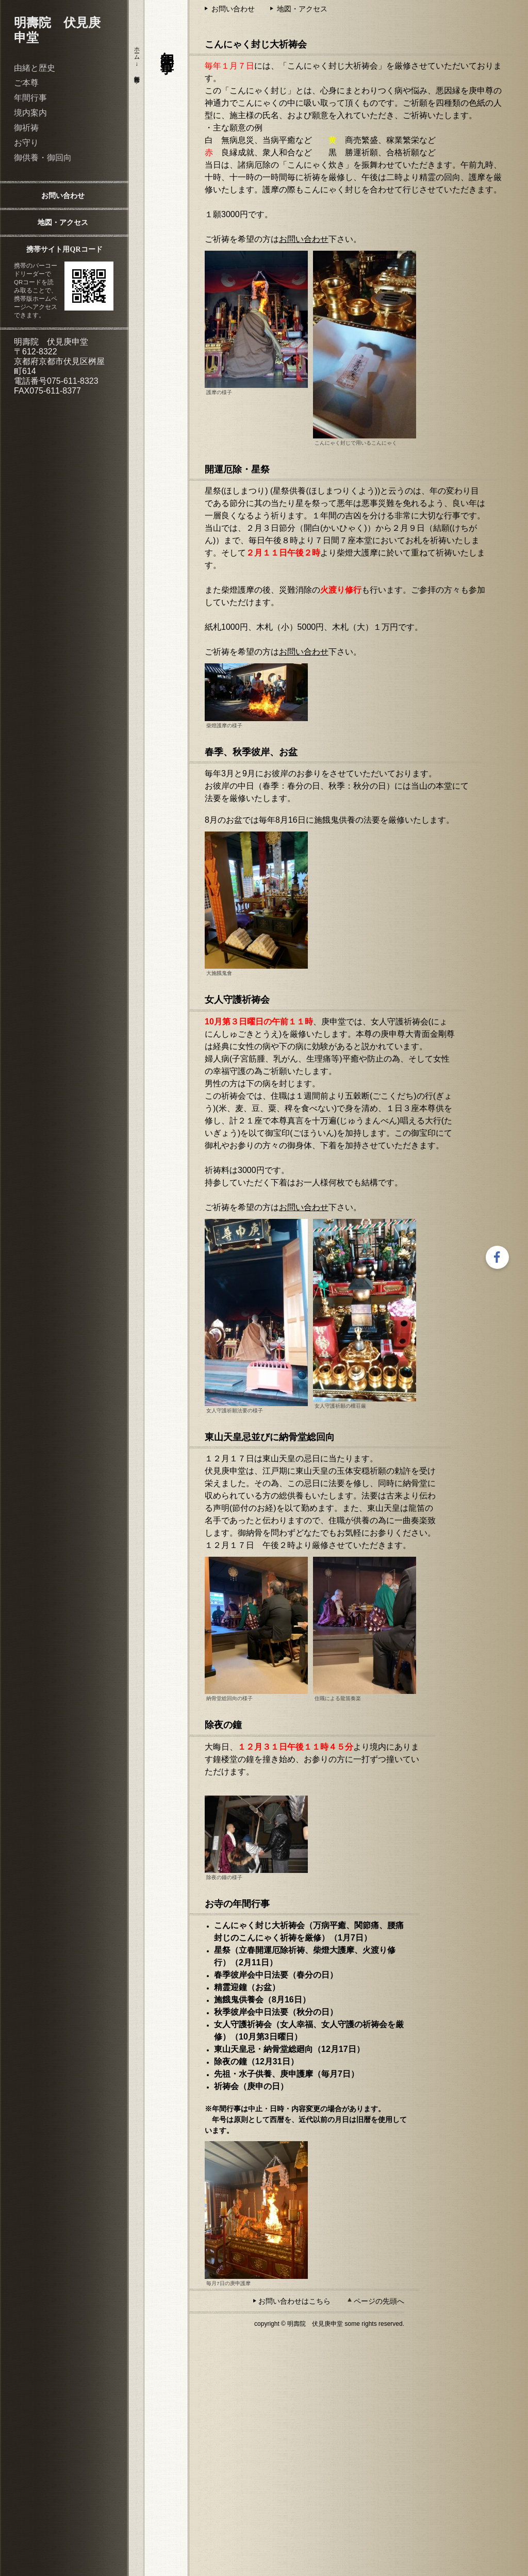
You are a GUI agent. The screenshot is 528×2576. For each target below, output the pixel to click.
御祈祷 (26, 127)
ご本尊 (26, 82)
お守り (26, 142)
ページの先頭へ (379, 2301)
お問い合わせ (63, 195)
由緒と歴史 (34, 67)
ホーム (137, 50)
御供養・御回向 (43, 157)
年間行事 (30, 97)
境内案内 (30, 112)
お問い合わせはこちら (294, 2301)
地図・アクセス (63, 222)
